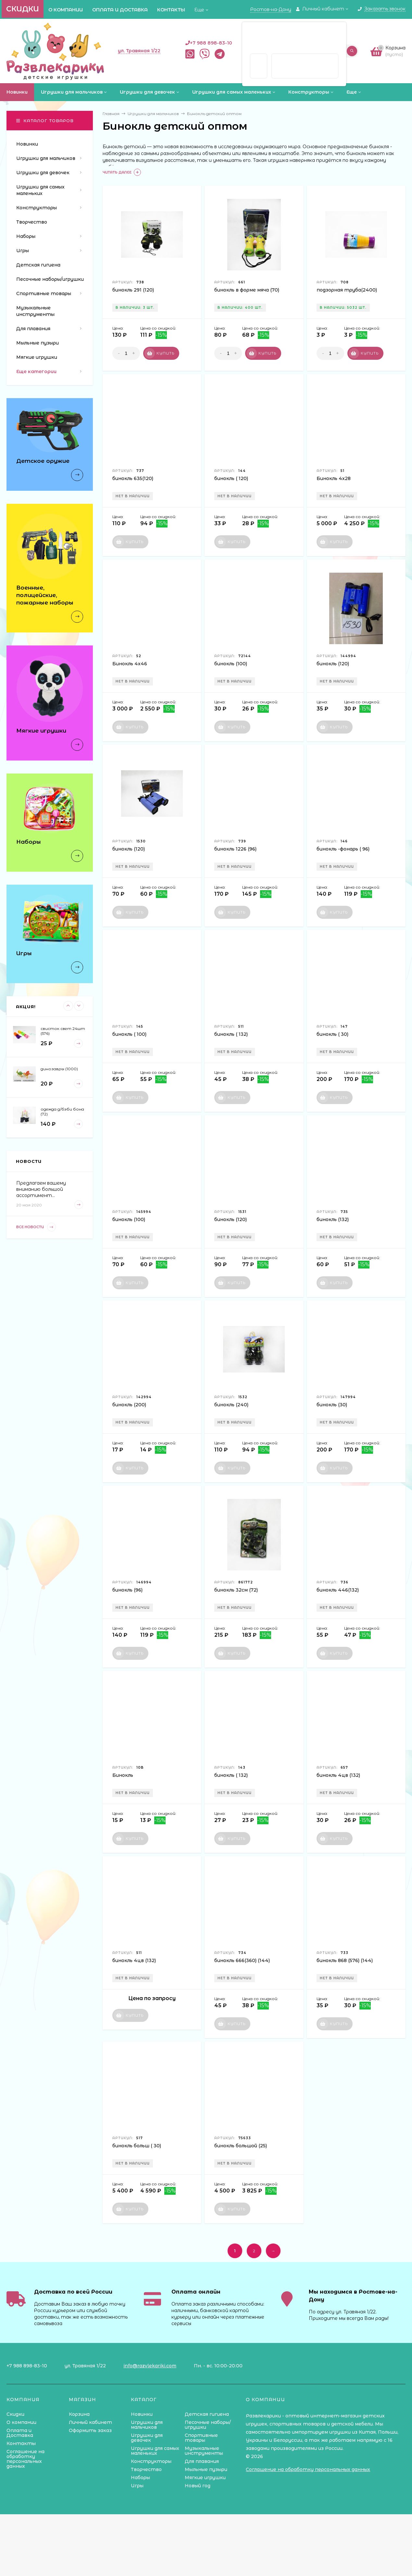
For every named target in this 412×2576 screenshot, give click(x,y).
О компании (65, 10)
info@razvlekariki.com (149, 2366)
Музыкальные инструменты (204, 2450)
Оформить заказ (90, 2430)
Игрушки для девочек (147, 2437)
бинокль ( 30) (332, 1034)
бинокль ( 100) (129, 1034)
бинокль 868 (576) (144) (345, 1960)
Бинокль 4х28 (334, 478)
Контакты (171, 10)
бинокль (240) (231, 1405)
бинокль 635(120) (132, 478)
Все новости (36, 1227)
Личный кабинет (90, 2422)
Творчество (146, 2469)
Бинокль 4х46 (129, 664)
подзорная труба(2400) (347, 290)
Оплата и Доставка (120, 10)
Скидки (22, 9)
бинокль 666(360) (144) (242, 1960)
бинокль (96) (127, 1590)
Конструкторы (151, 2461)
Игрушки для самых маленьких (155, 2450)
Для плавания (202, 2461)
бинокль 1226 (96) (235, 849)
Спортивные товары (201, 2437)
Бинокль (122, 1775)
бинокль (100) (230, 664)
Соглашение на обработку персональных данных (25, 2459)
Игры (137, 2486)
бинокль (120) (333, 664)
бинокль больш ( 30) (136, 2146)
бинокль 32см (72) (236, 1590)
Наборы (140, 2477)
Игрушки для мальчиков (147, 2424)
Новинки (142, 2414)
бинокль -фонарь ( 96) (343, 849)
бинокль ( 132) (231, 1034)
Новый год (197, 2486)
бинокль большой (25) (240, 2146)
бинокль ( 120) (231, 478)
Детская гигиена (207, 2414)
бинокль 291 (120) (133, 290)
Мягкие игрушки (205, 2477)
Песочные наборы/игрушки (208, 2424)
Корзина (79, 2414)
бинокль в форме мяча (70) (246, 290)
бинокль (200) (129, 1405)
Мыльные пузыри (206, 2469)
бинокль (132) (333, 1219)
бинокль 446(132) (338, 1590)
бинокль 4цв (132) (338, 1775)
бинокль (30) (332, 1405)
